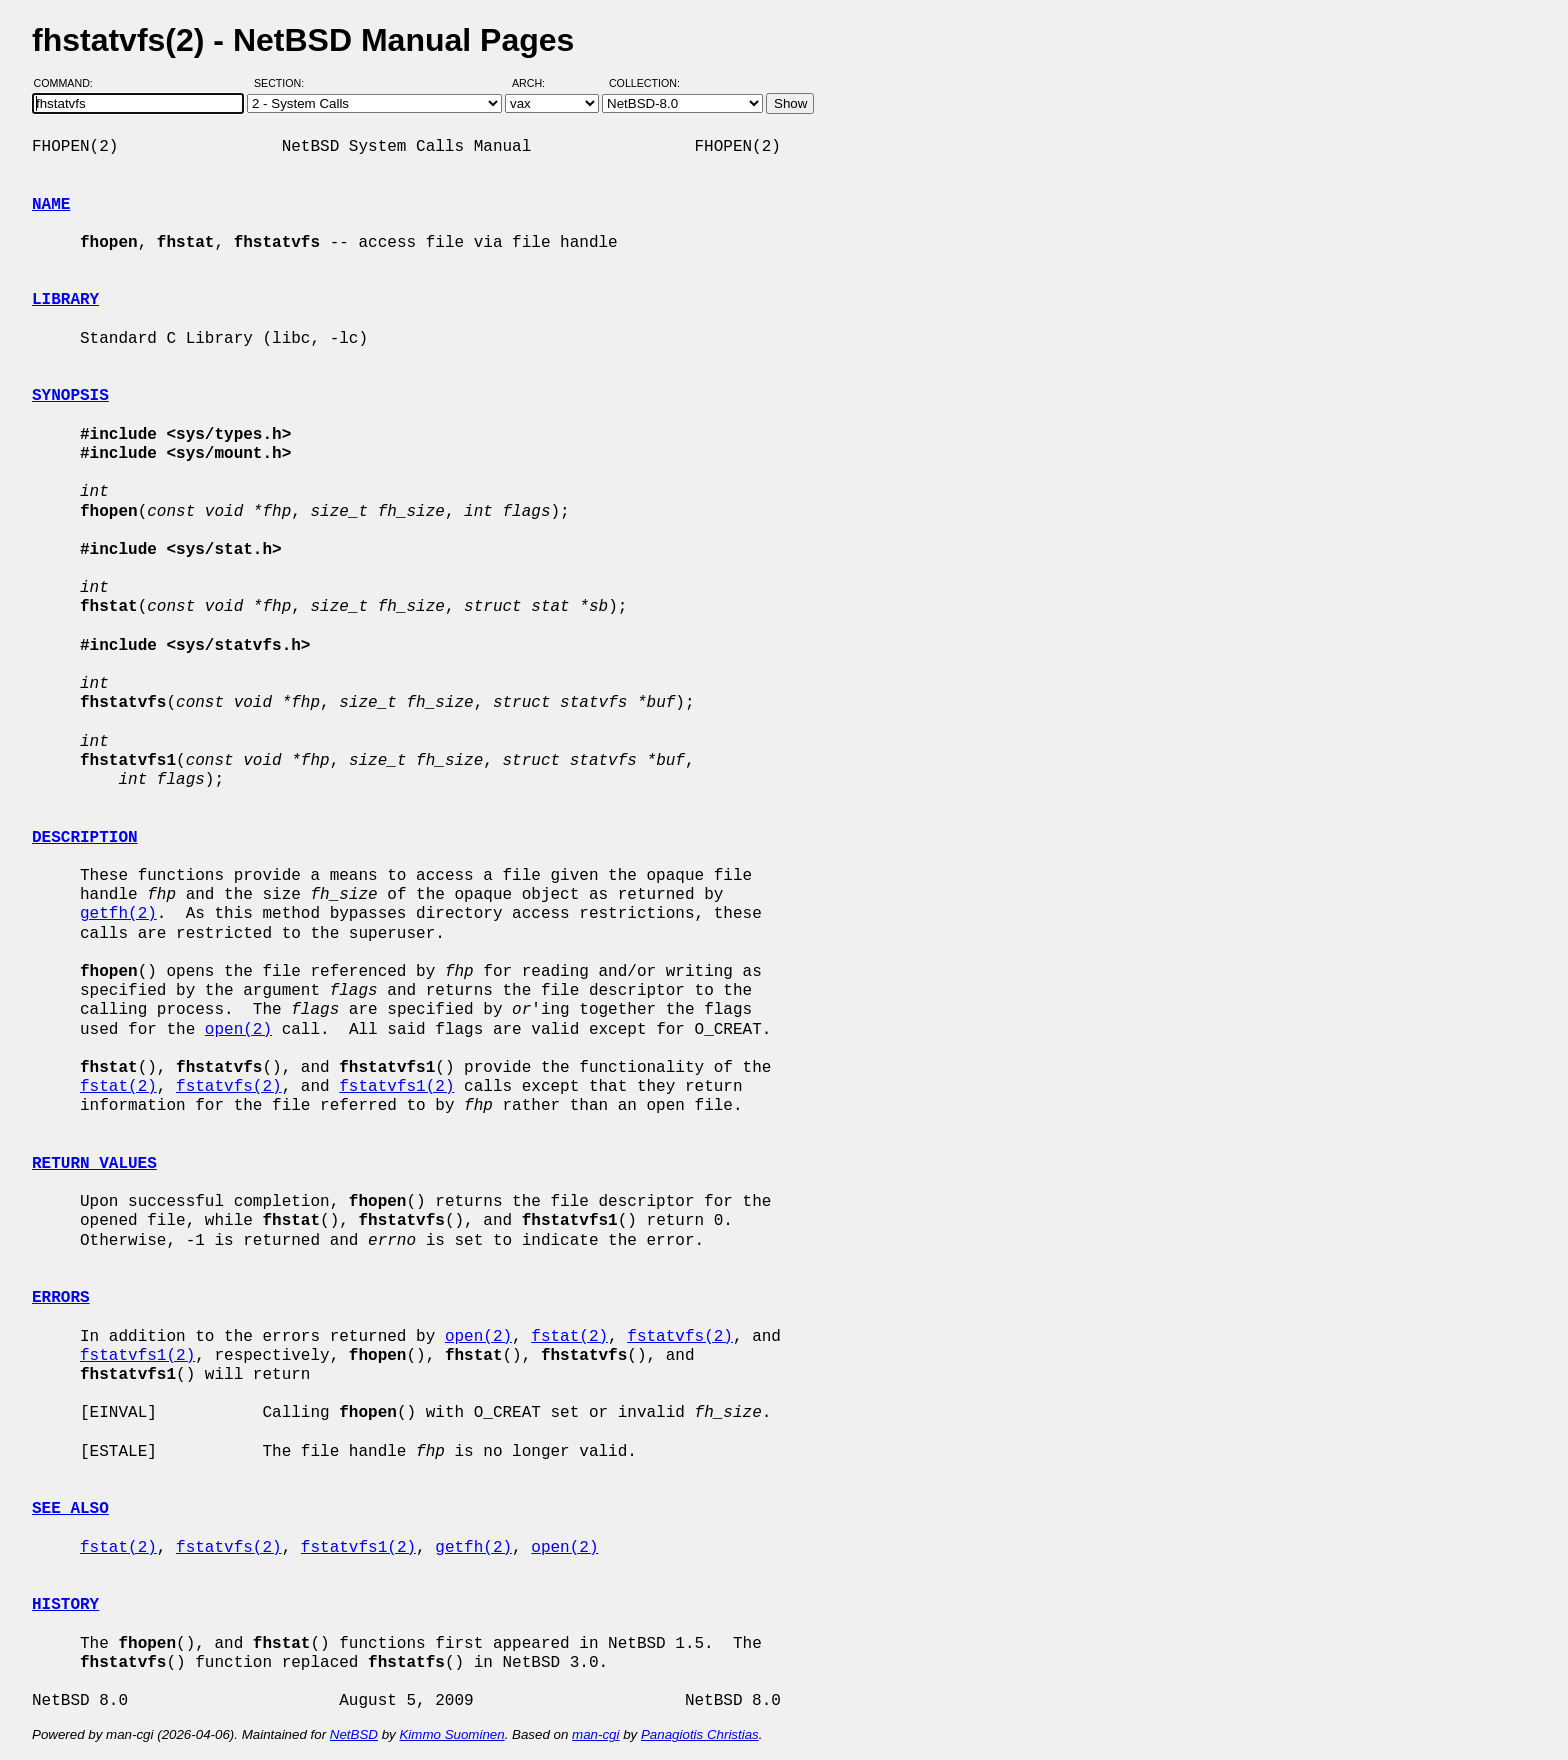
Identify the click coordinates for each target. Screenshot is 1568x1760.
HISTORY (65, 1605)
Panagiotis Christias (700, 1734)
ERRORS (61, 1298)
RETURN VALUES (94, 1164)
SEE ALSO (70, 1509)
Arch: (537, 83)
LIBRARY (65, 300)
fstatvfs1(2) (396, 1087)
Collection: (644, 83)
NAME (51, 205)
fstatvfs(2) (229, 1087)
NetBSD (354, 1734)
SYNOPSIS (70, 396)
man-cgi (595, 1734)
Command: (69, 83)
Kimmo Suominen (451, 1734)
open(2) (238, 1030)
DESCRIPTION (85, 838)
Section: (283, 83)
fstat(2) (118, 1087)
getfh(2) (118, 914)
